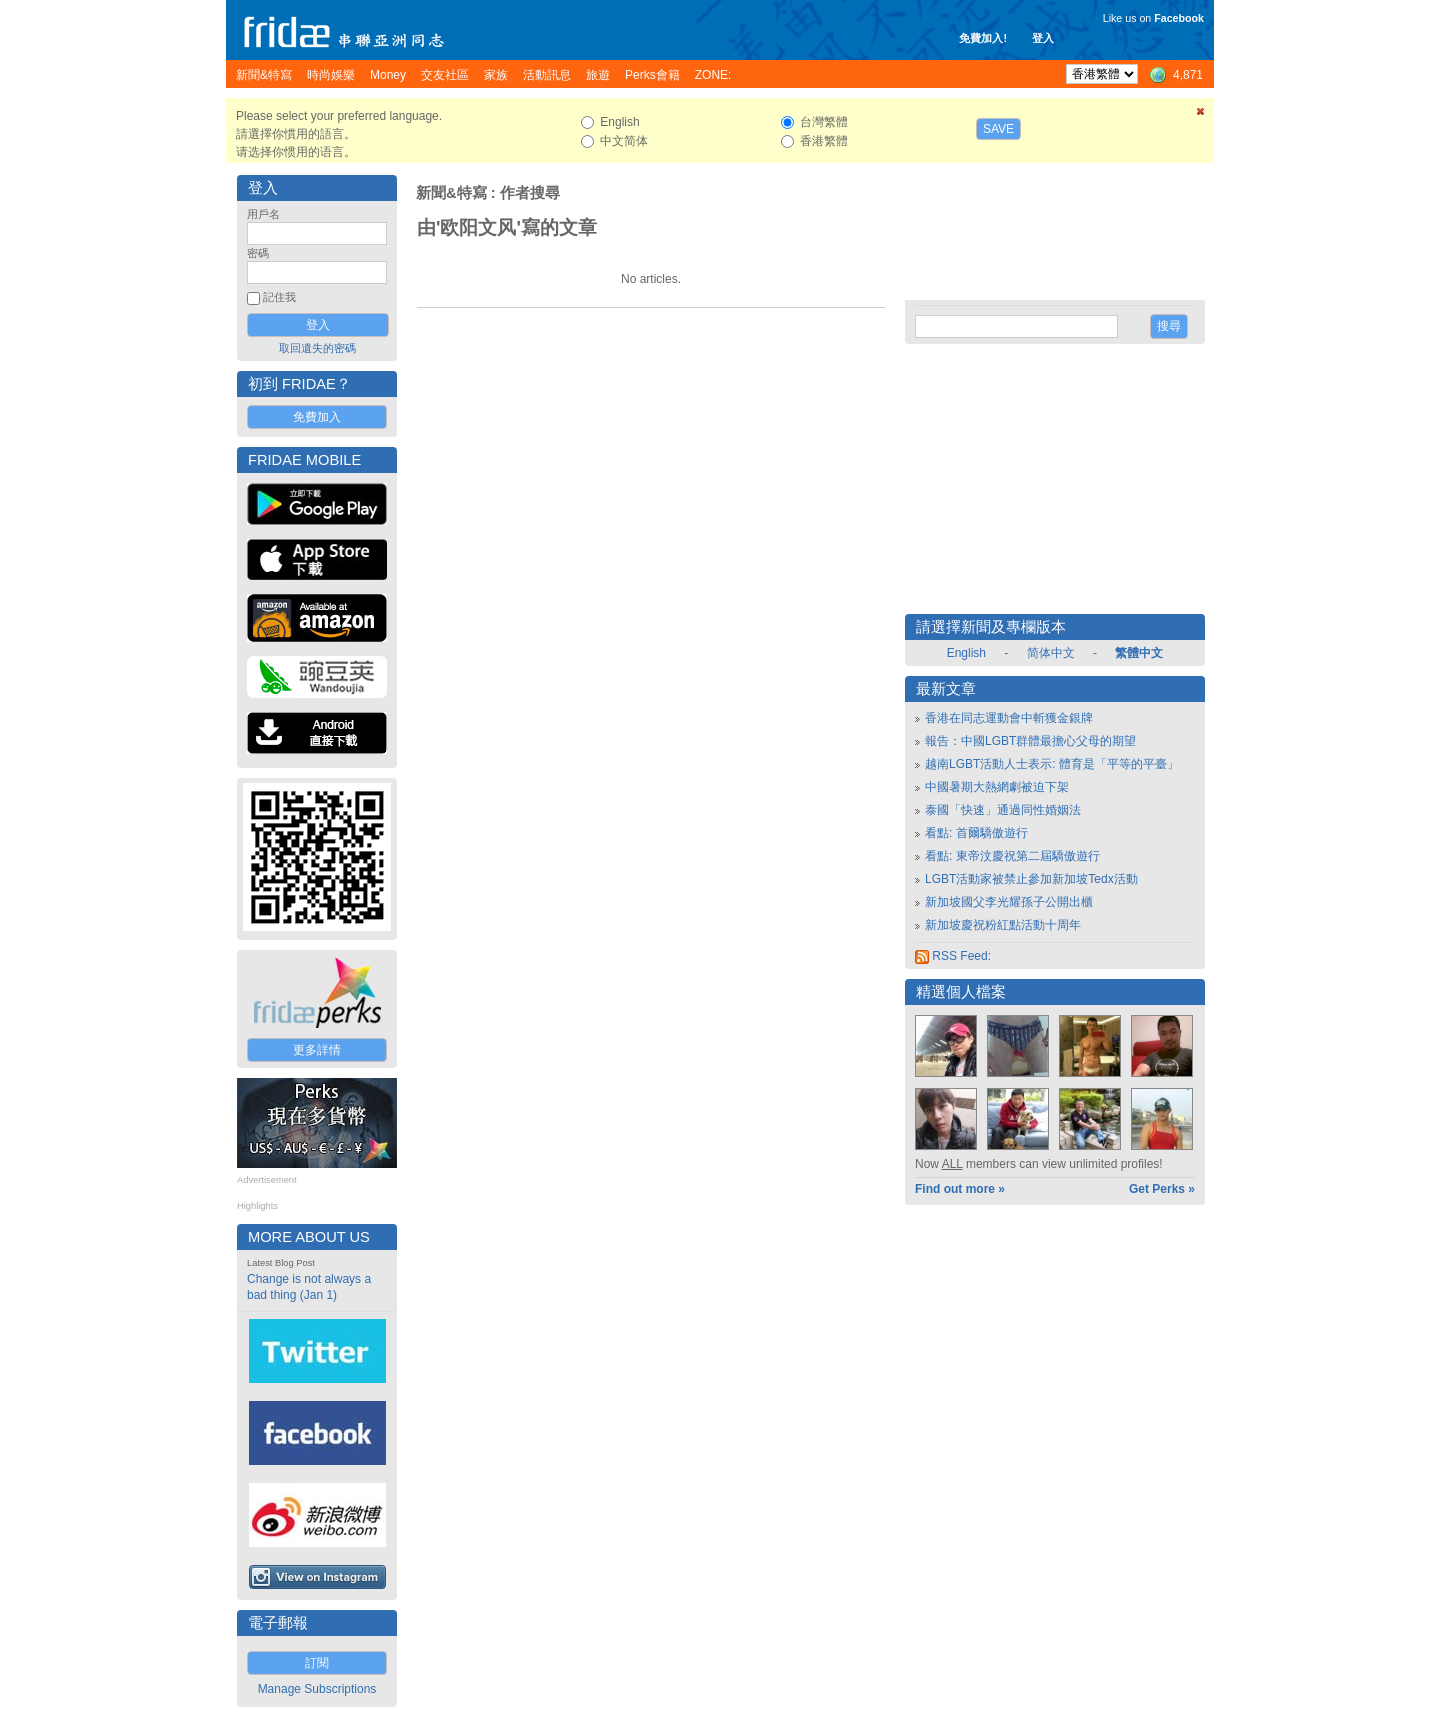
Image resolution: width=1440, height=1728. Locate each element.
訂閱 (317, 1663)
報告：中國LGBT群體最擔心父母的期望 (1030, 741)
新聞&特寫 (451, 193)
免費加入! (983, 38)
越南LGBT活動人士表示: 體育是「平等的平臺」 (1052, 764)
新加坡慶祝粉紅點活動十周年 (1003, 925)
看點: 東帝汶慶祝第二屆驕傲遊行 (1012, 856)
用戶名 (263, 214)
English (966, 653)
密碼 (258, 253)
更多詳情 (317, 1050)
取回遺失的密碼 (317, 348)
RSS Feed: (953, 956)
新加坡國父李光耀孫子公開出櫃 (1009, 902)
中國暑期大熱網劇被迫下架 (997, 787)
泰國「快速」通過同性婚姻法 (1003, 810)
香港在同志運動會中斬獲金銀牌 (1009, 718)
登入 (1043, 38)
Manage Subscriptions (317, 1689)
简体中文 (1051, 653)
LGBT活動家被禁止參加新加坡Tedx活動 (1031, 879)
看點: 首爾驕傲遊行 (976, 833)
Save (998, 129)
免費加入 (317, 417)
